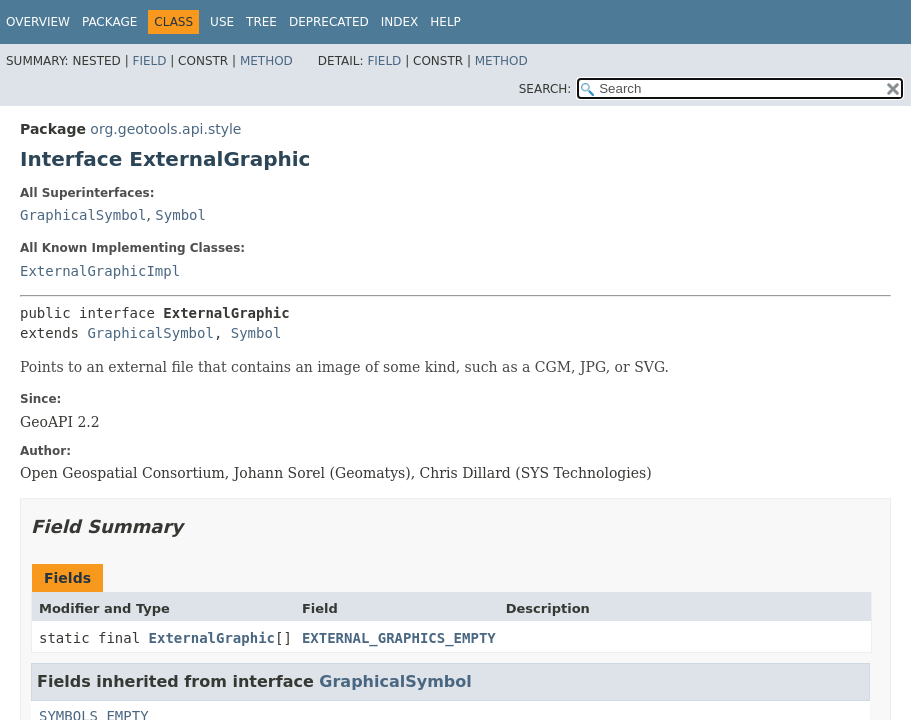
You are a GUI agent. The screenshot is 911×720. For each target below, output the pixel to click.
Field (149, 61)
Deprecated (329, 22)
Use (222, 22)
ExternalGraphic (212, 638)
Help (445, 22)
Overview (38, 22)
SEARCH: (545, 89)
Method (266, 61)
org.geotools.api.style (165, 129)
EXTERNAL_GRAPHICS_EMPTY (399, 638)
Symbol (180, 215)
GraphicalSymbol (83, 215)
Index (400, 22)
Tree (261, 22)
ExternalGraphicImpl (100, 271)
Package (109, 22)
